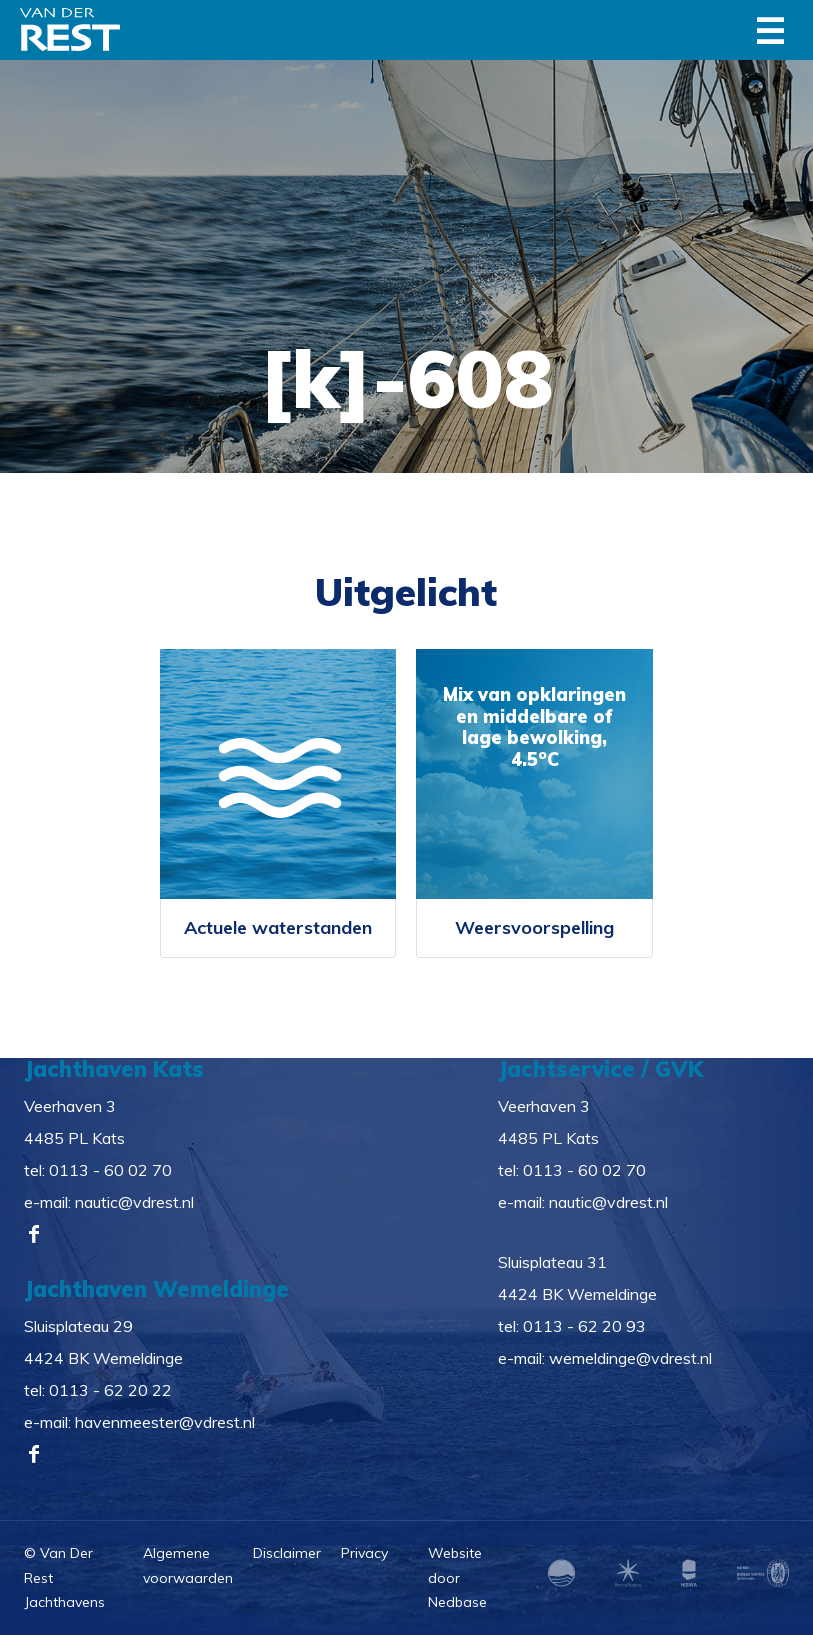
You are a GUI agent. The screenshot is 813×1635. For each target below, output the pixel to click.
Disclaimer (287, 1553)
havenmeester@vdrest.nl (165, 1422)
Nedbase (457, 1602)
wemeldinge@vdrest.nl (630, 1358)
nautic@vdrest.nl (134, 1202)
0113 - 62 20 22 (110, 1390)
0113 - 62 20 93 (584, 1326)
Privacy (364, 1553)
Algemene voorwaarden (188, 1565)
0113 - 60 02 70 (110, 1170)
